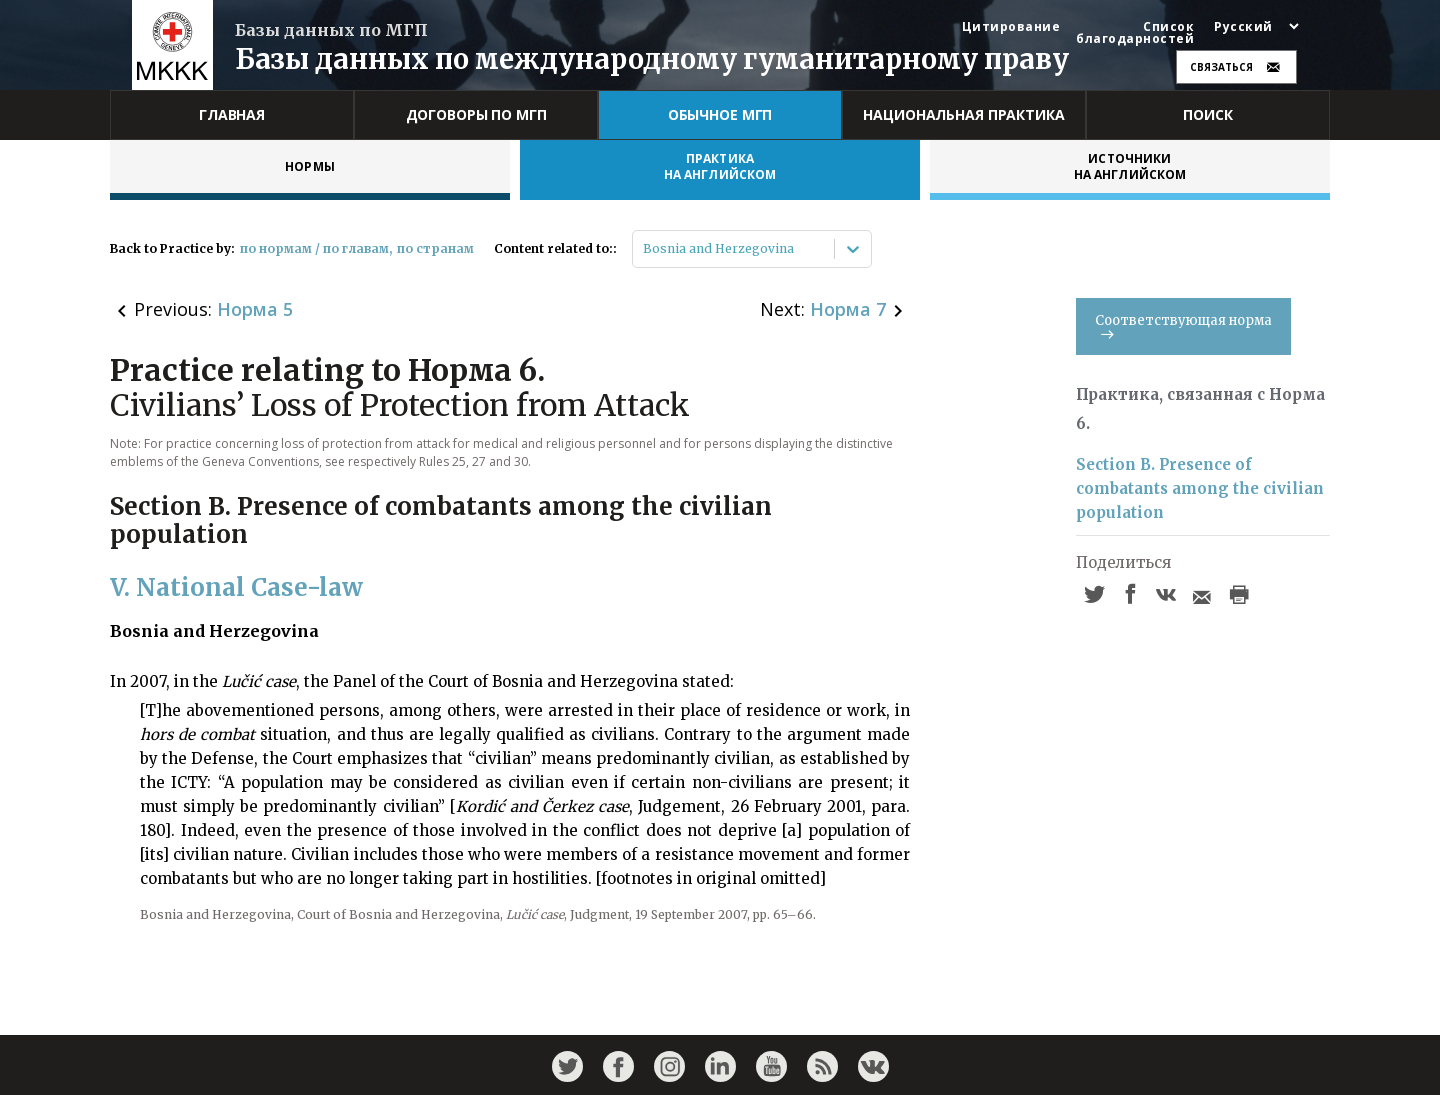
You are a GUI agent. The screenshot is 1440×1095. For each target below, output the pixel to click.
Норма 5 (255, 309)
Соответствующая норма (1183, 325)
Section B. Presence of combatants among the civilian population (1200, 488)
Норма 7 (848, 309)
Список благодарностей (1135, 33)
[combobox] (644, 249)
